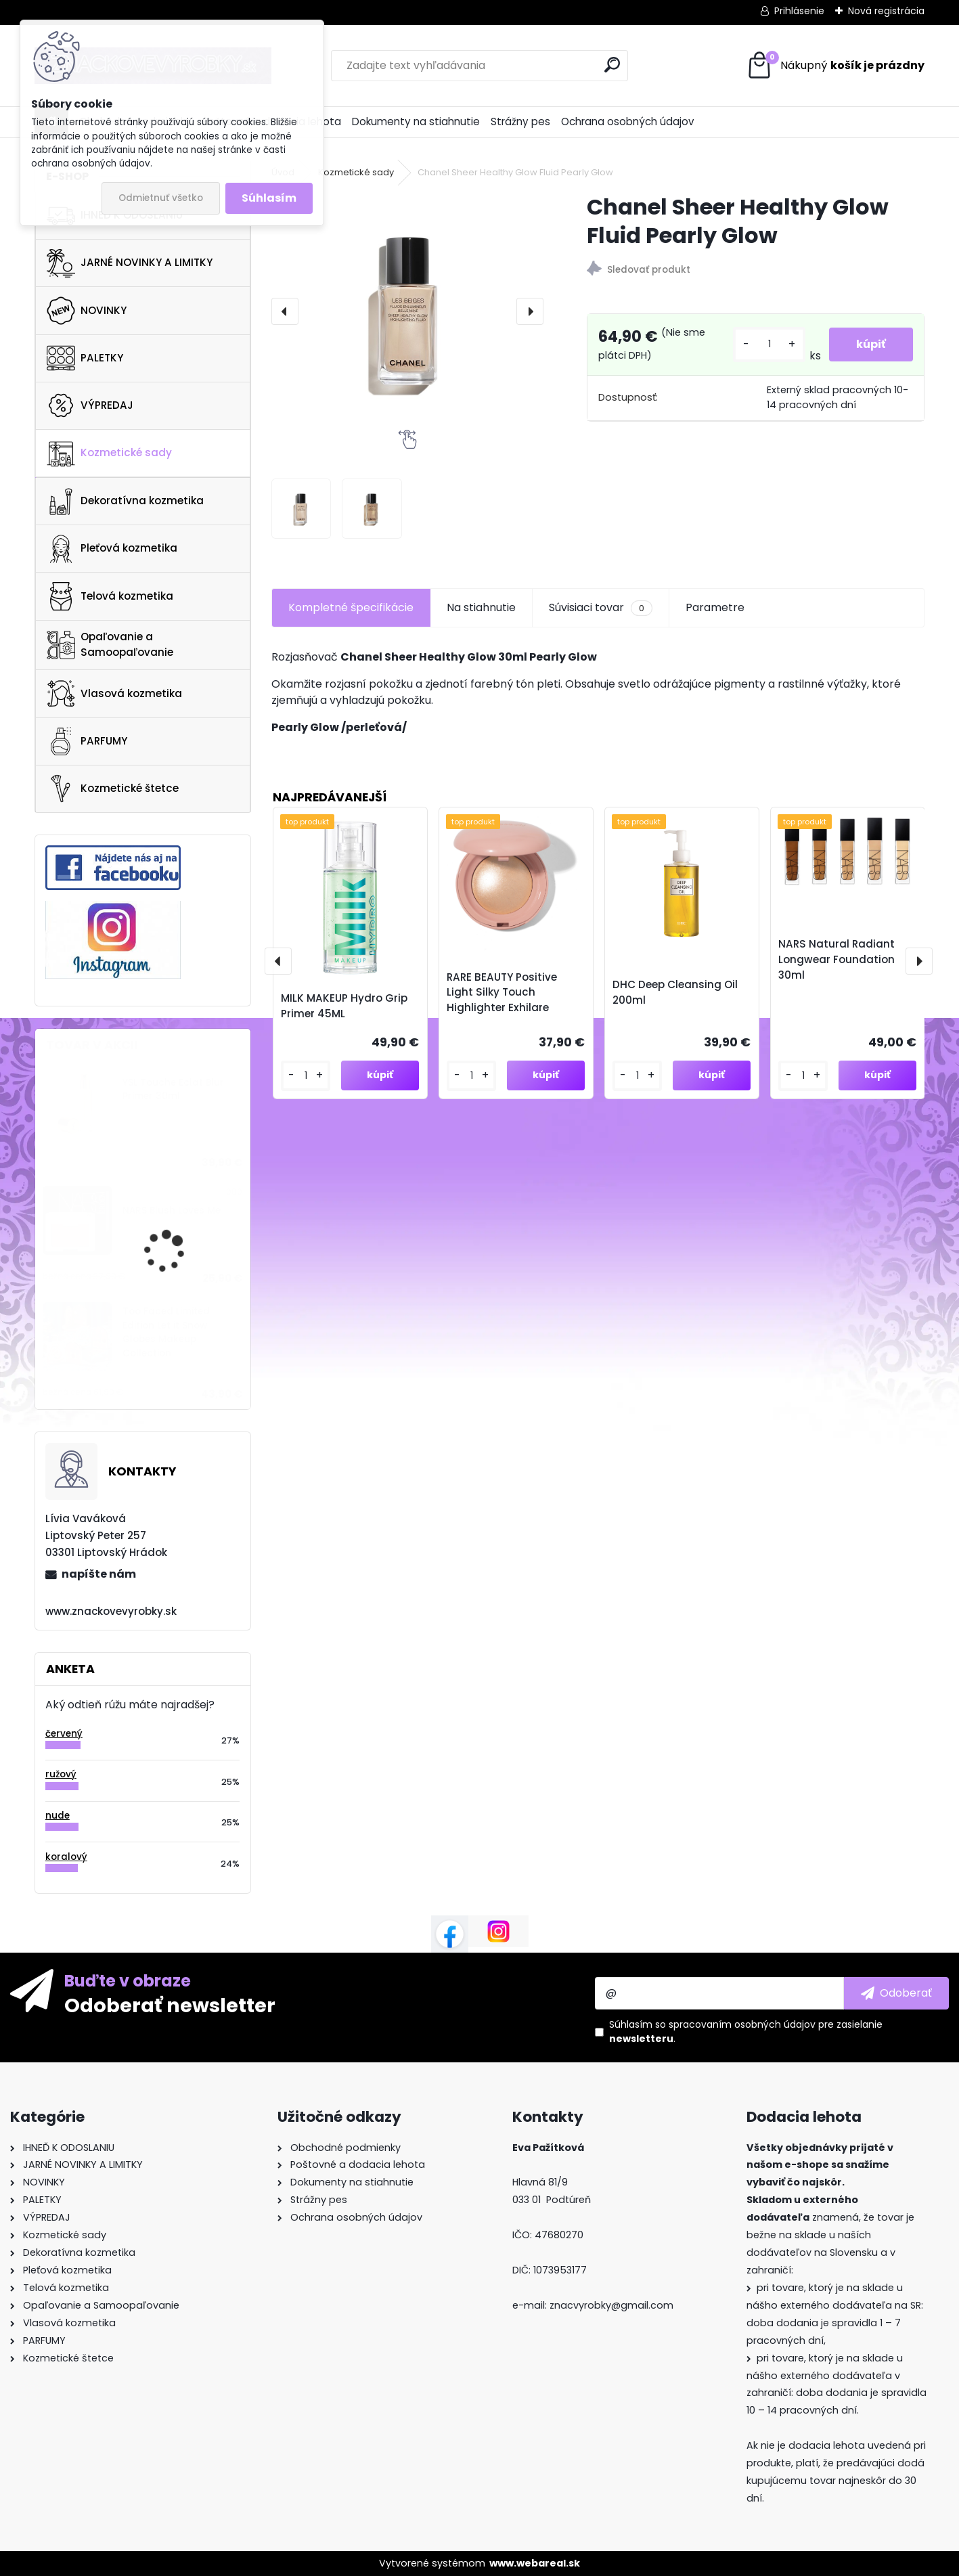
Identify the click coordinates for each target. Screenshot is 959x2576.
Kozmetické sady (109, 453)
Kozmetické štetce (113, 788)
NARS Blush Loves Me (171, 1210)
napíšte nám (99, 1574)
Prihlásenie (799, 11)
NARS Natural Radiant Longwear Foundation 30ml (836, 959)
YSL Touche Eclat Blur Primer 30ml (173, 1089)
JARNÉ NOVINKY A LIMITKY (130, 263)
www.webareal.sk (534, 2563)
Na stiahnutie (481, 607)
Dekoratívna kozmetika (125, 501)
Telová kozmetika (110, 596)
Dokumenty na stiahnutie (416, 121)
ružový (60, 1774)
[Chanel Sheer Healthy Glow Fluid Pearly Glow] (407, 311)
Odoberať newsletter (169, 2005)
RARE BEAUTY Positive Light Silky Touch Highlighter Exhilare (502, 992)
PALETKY (85, 358)
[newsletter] (896, 1993)
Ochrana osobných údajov (627, 121)
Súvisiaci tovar (600, 608)
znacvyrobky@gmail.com (611, 2305)
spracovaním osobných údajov (742, 2024)
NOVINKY (87, 310)
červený (64, 1733)
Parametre (715, 607)
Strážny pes (520, 121)
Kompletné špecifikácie (351, 607)
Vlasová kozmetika (114, 694)
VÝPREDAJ (90, 405)
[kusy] (769, 344)
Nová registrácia (886, 11)
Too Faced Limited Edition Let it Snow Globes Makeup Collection (166, 1332)
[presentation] (284, 311)
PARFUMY (87, 741)
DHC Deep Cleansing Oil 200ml (675, 992)
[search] (612, 64)
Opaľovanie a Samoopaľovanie (110, 644)
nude (57, 1815)
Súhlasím (269, 198)
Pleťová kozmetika (112, 549)
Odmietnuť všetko (160, 198)
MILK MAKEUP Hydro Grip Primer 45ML (344, 1006)
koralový (66, 1856)
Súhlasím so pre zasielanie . (746, 2031)
